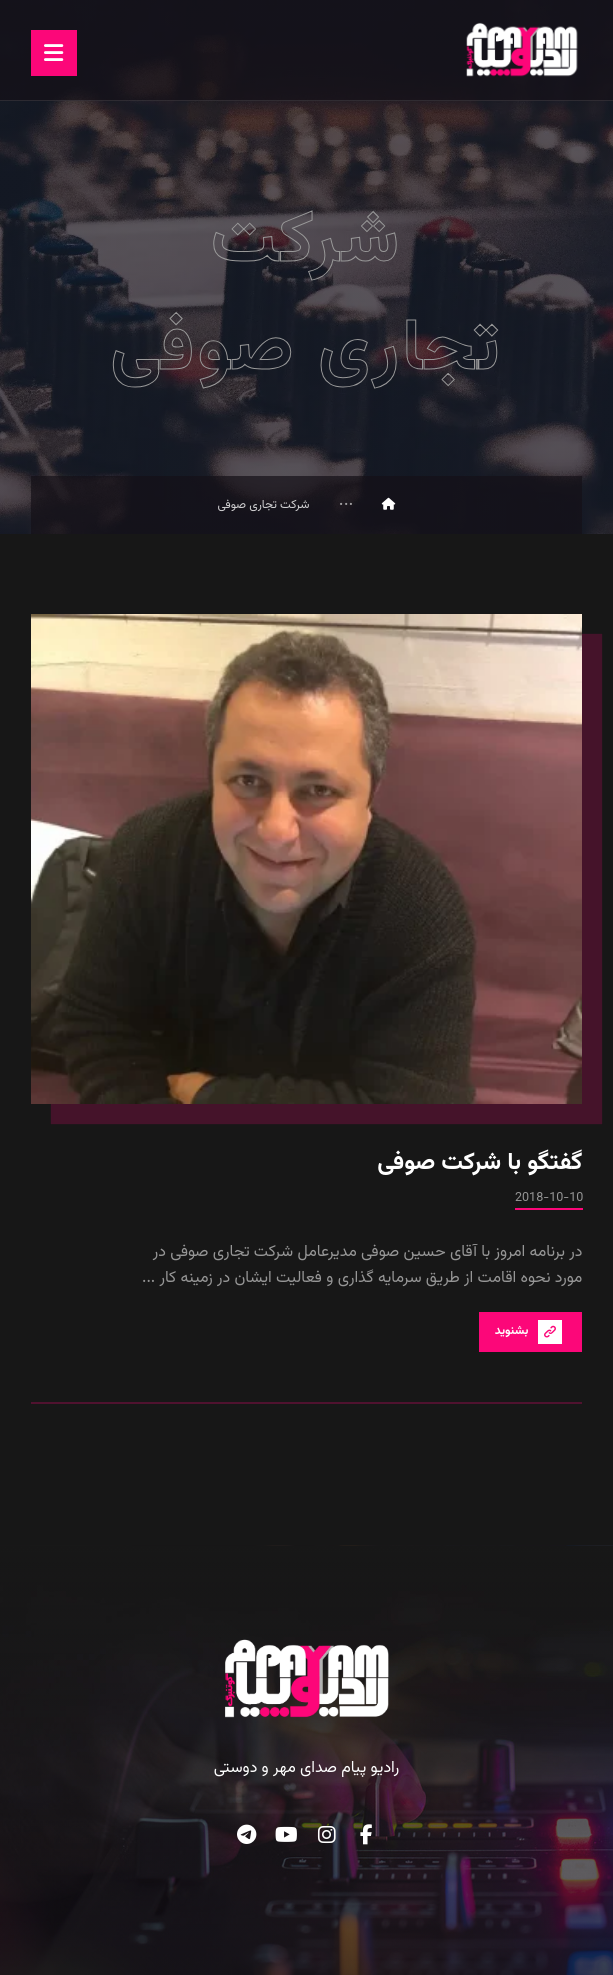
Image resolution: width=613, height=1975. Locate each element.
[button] (54, 53)
